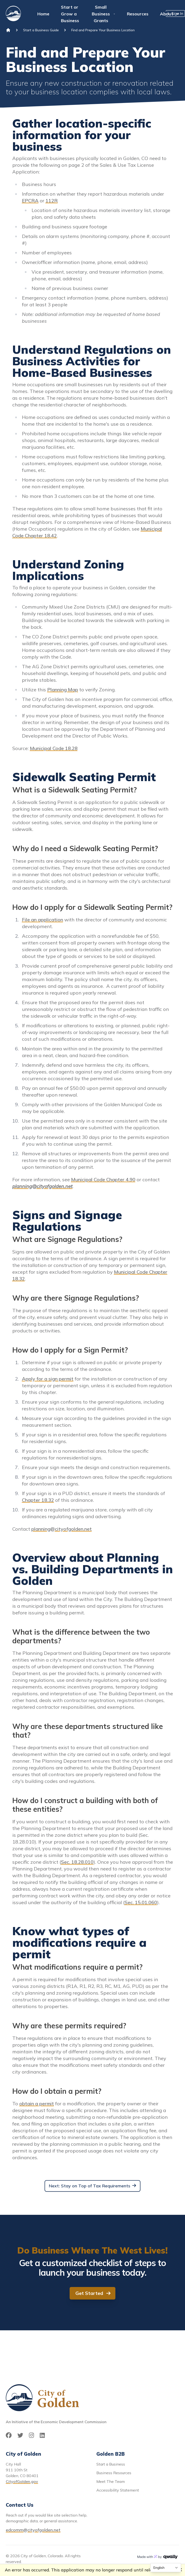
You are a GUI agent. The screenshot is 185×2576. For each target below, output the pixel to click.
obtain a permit (36, 2104)
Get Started (93, 2293)
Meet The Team (110, 2481)
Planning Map (62, 690)
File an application (42, 920)
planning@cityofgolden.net (61, 1529)
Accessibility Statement (117, 2490)
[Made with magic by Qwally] (157, 2558)
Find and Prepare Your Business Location (103, 30)
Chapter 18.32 (38, 1500)
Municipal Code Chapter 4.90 (103, 1179)
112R (52, 201)
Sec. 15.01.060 (141, 1902)
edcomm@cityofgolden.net (33, 2530)
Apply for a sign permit (47, 1379)
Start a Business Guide (41, 30)
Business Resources (113, 2472)
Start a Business (110, 2464)
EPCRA (30, 201)
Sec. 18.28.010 (77, 1862)
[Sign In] (175, 13)
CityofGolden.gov (22, 2481)
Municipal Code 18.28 (54, 748)
